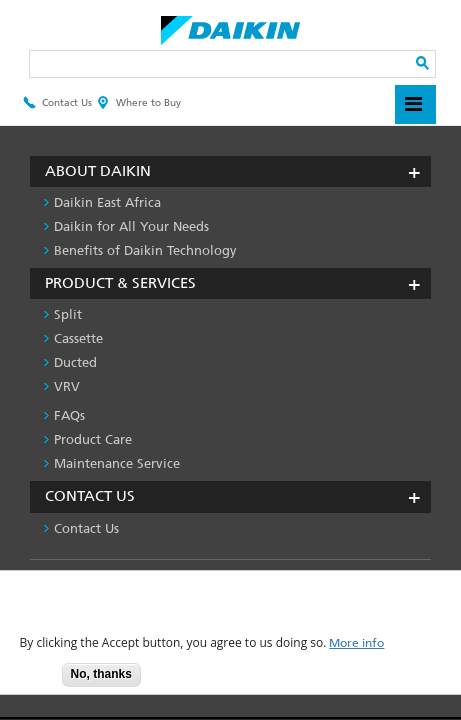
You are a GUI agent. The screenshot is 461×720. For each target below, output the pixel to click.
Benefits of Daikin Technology (145, 250)
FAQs (69, 415)
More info (356, 643)
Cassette (78, 338)
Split (68, 314)
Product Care (93, 439)
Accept (32, 680)
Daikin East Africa (107, 202)
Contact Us (57, 103)
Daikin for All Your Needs (131, 226)
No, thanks (101, 674)
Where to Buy (139, 103)
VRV (67, 386)
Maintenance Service (117, 463)
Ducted (75, 362)
